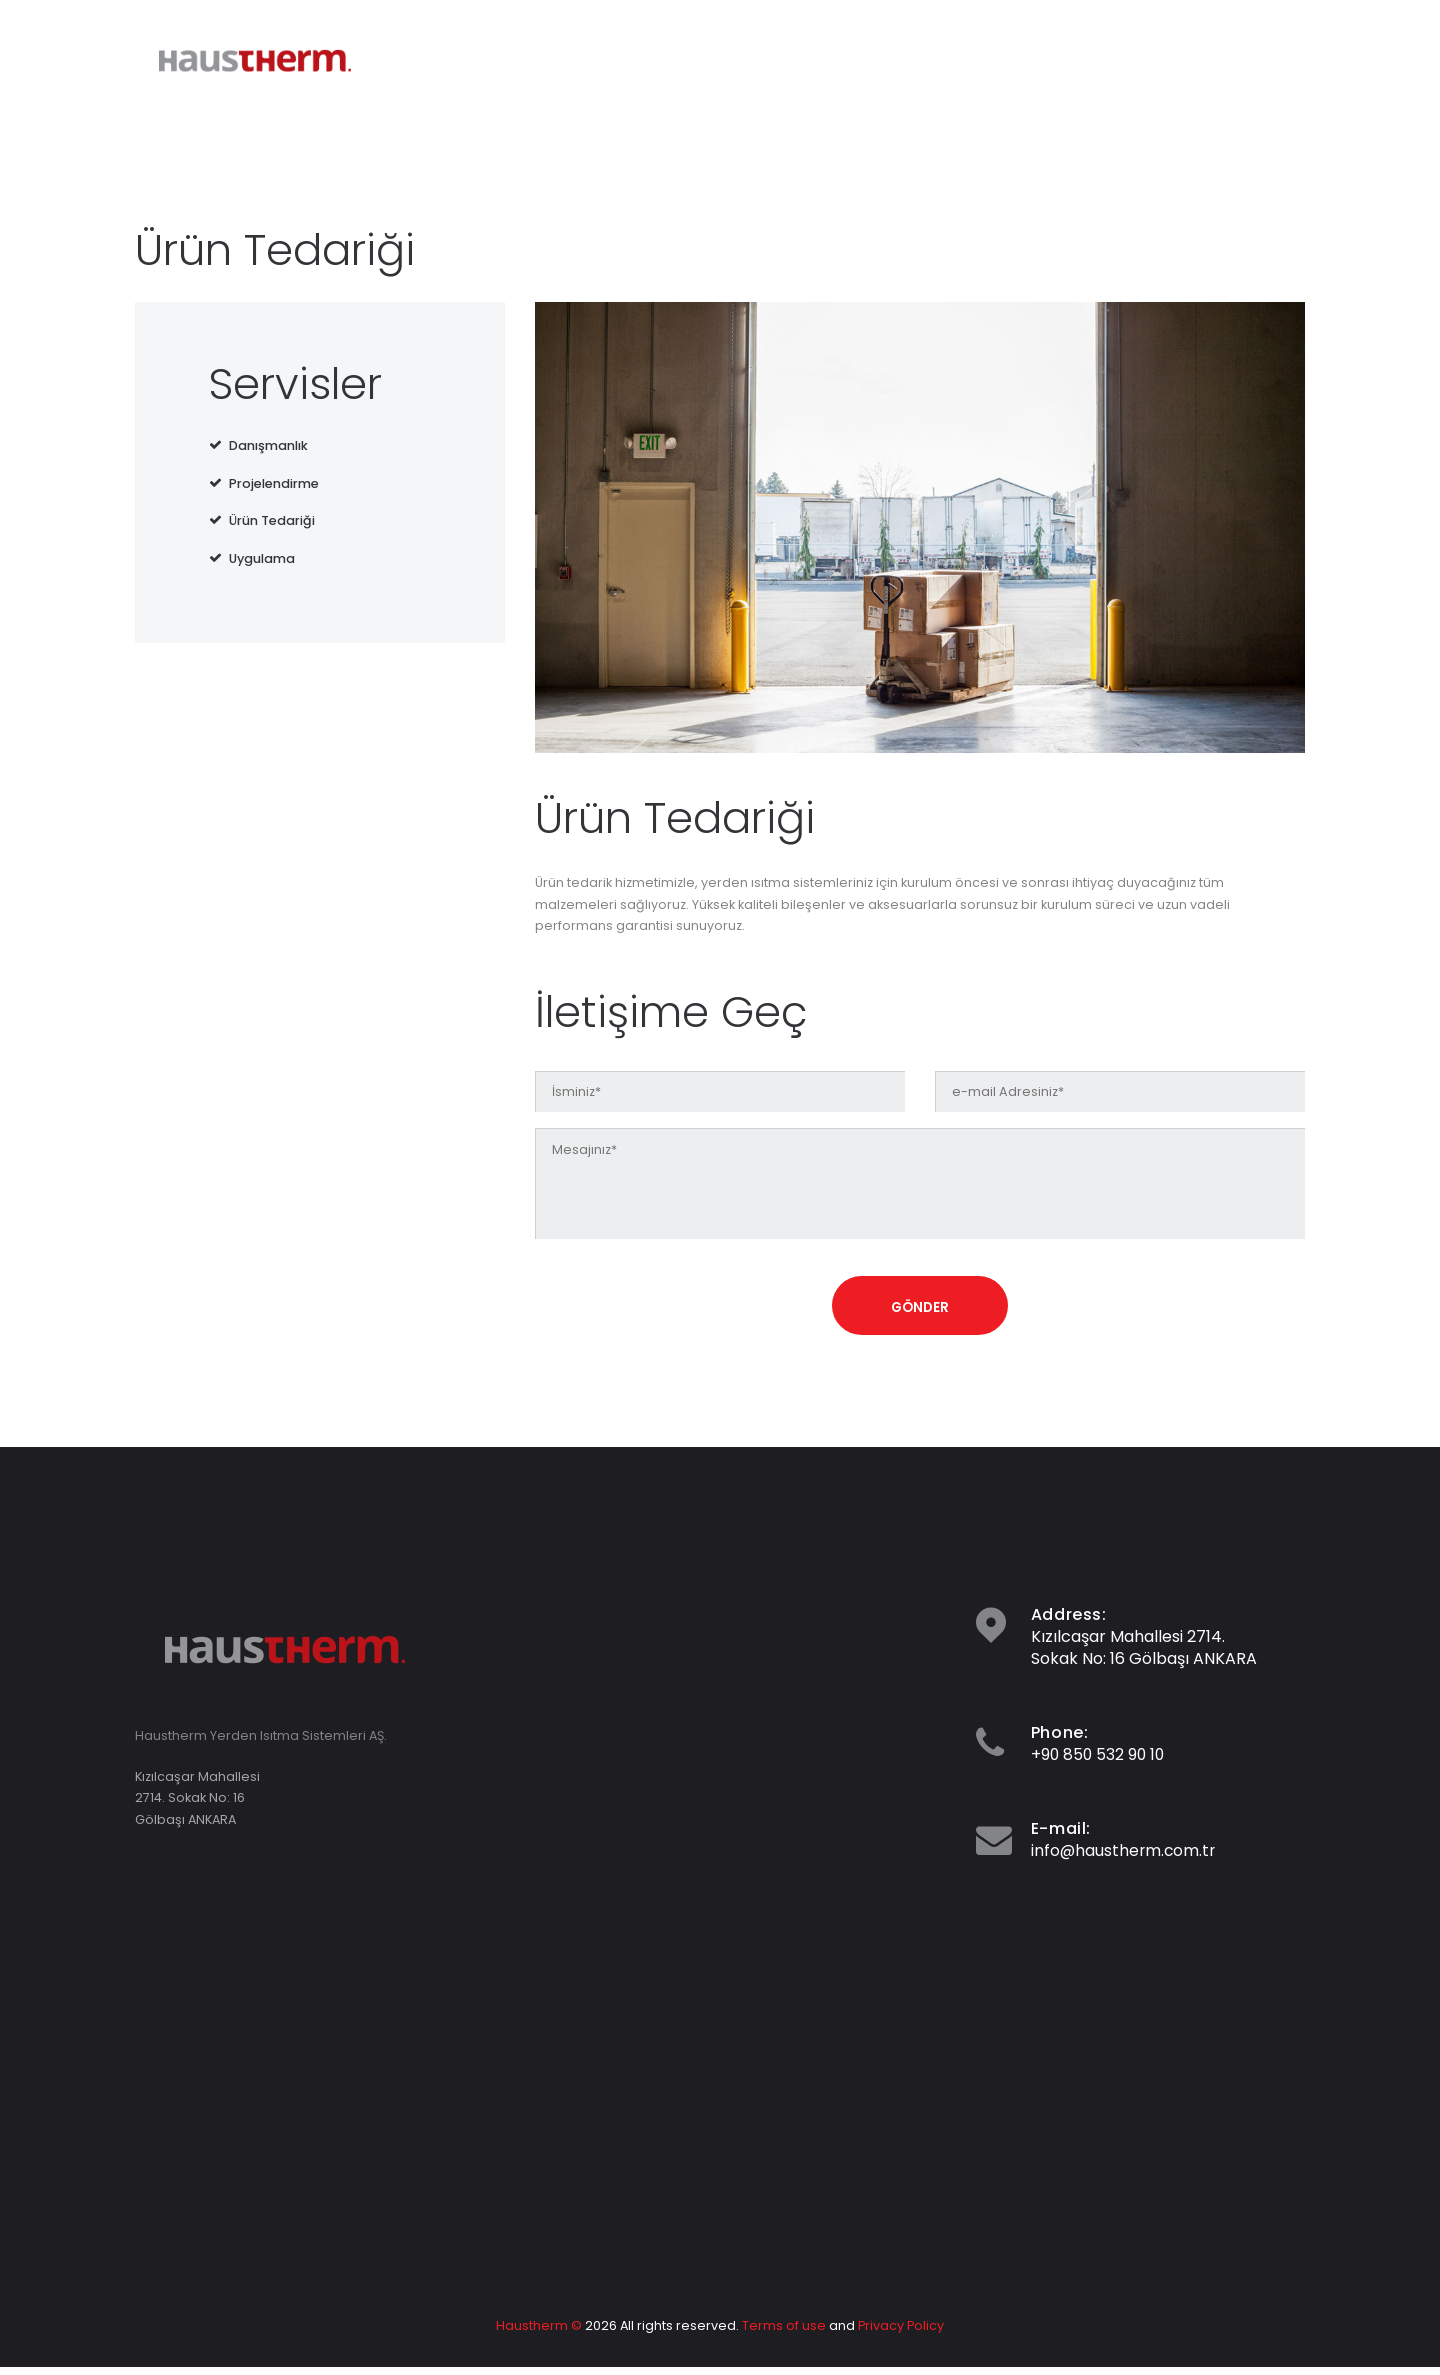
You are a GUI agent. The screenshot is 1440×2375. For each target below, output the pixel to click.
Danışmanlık (268, 445)
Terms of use (784, 2333)
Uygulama (262, 558)
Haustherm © (539, 2333)
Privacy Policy (901, 2333)
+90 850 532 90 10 (1099, 1761)
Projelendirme (274, 483)
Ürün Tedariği (272, 520)
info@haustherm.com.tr (1125, 1858)
